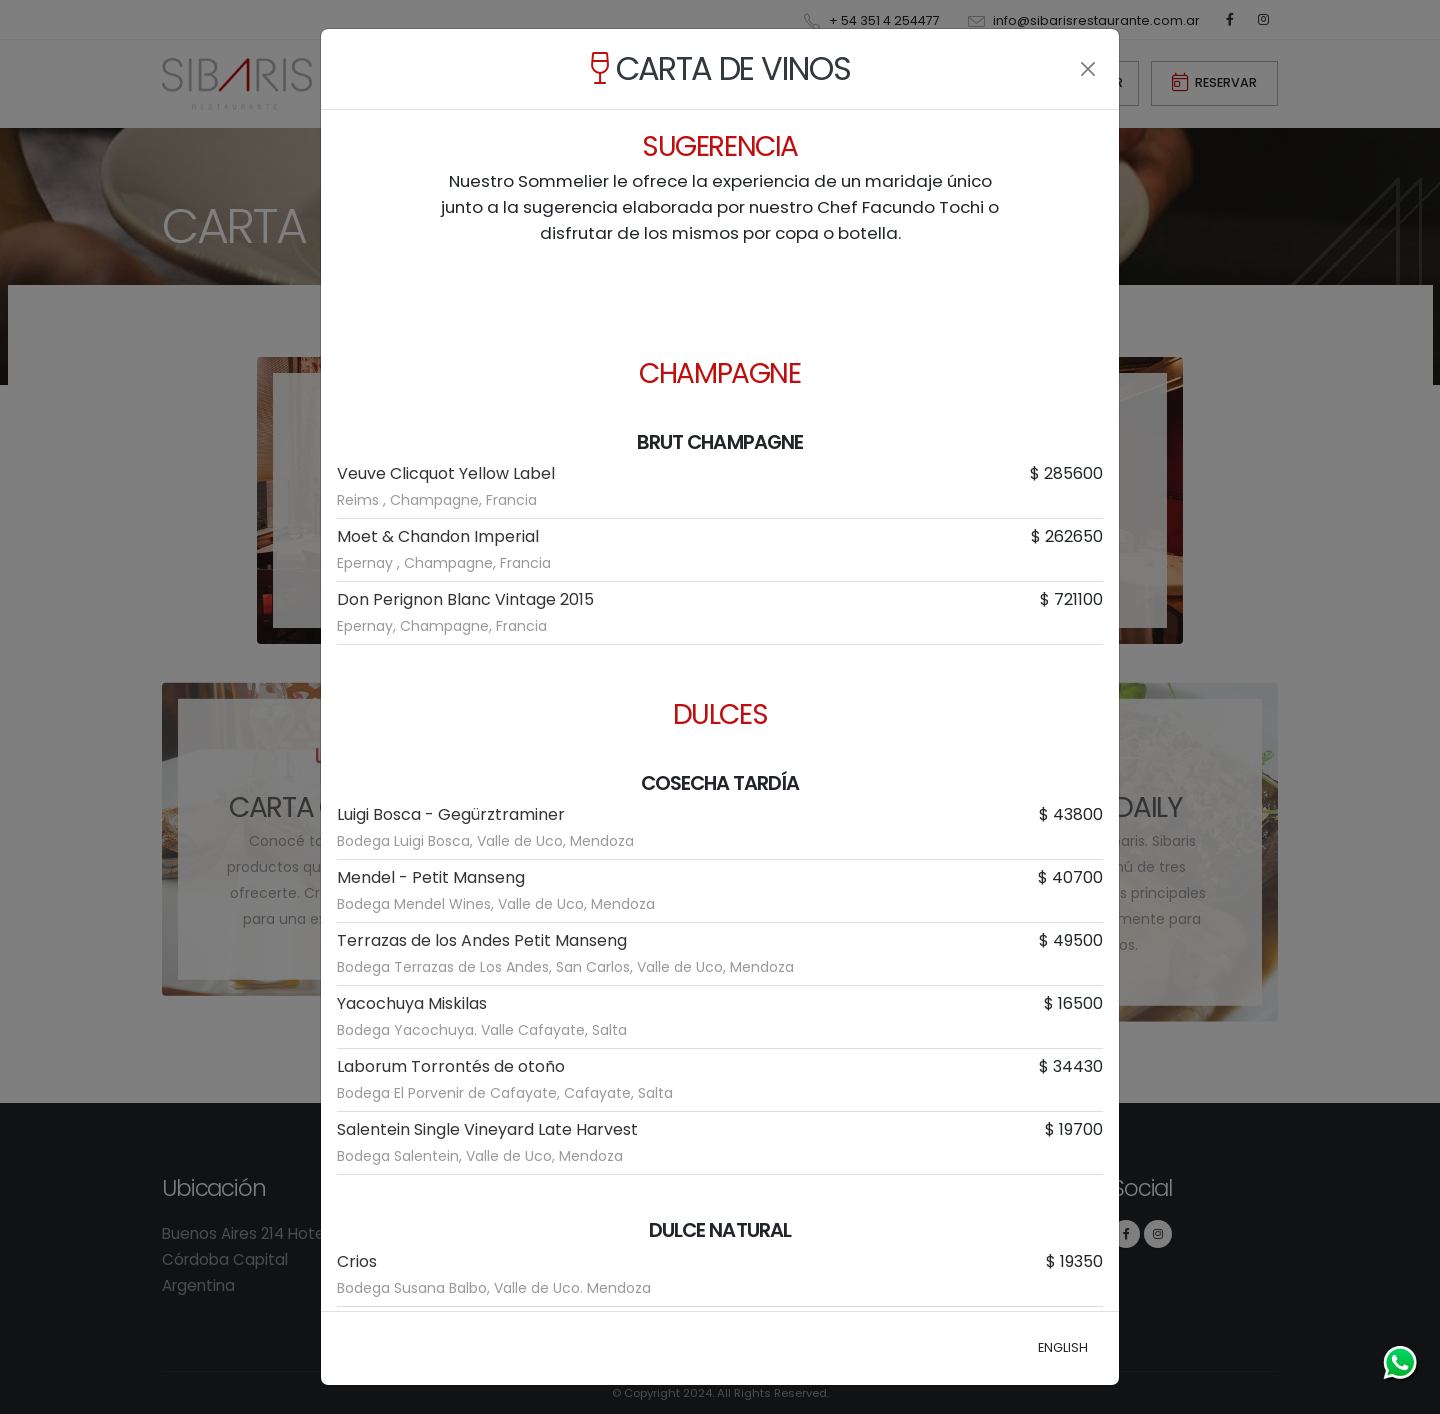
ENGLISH (1063, 1347)
